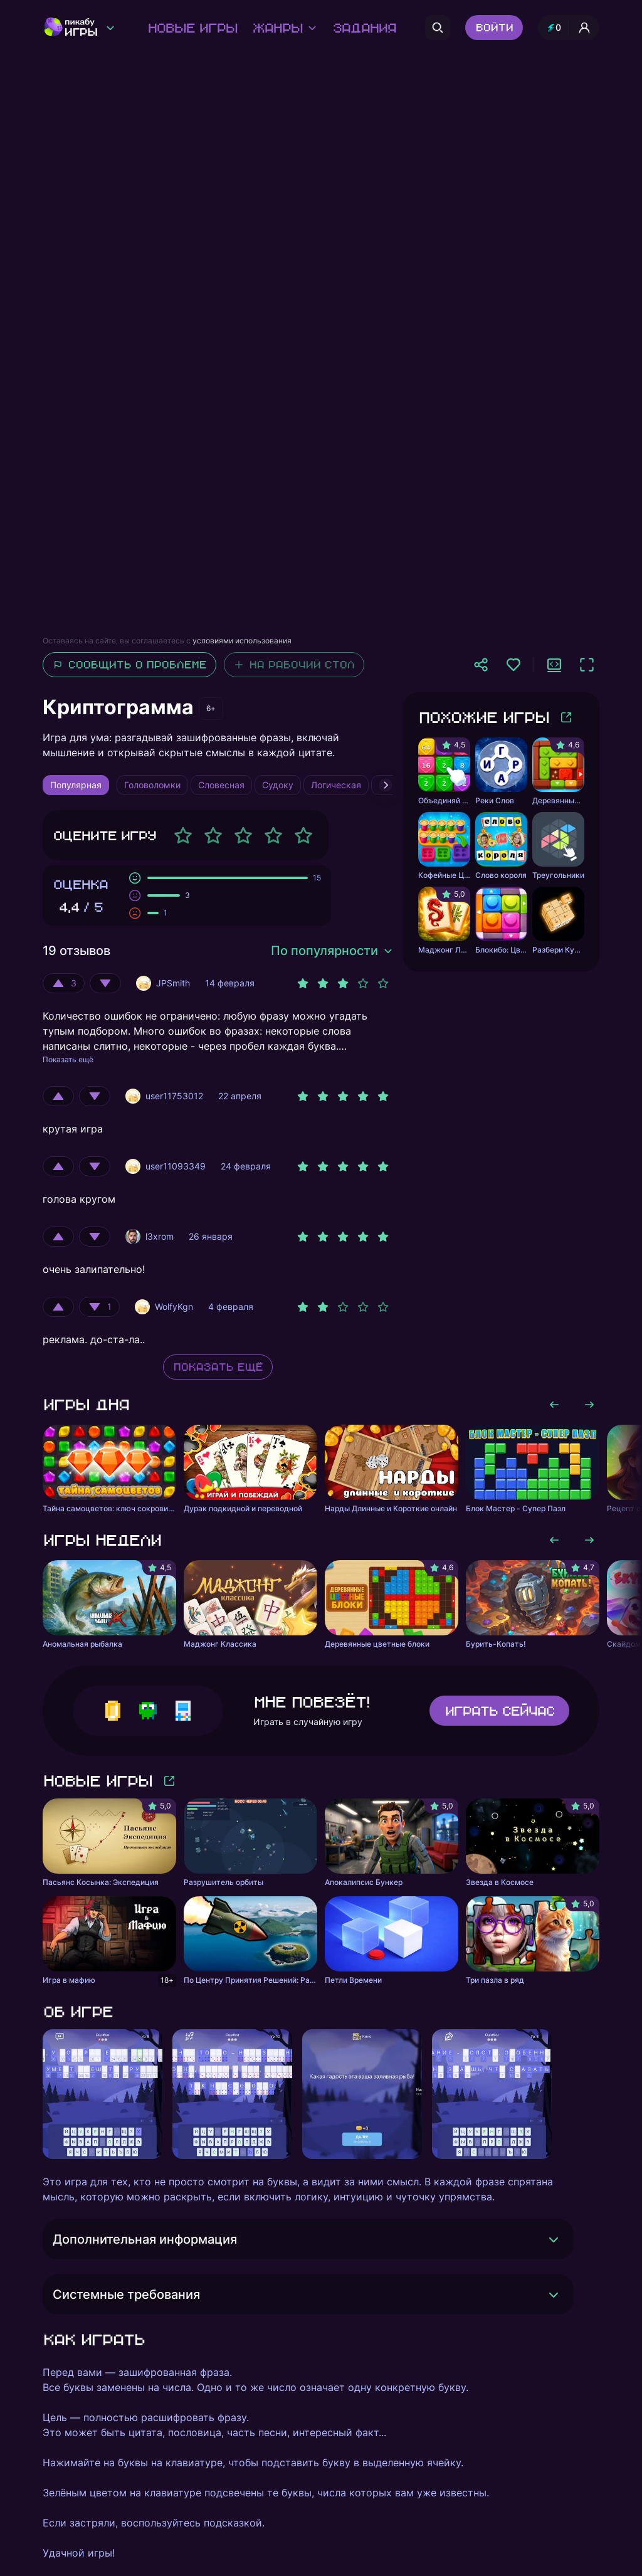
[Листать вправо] (589, 1405)
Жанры (284, 27)
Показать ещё (68, 1059)
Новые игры (192, 27)
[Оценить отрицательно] (105, 983)
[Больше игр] (566, 717)
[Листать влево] (554, 1405)
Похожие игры (483, 717)
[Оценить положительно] (64, 983)
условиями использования (242, 640)
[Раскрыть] (554, 2239)
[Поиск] (437, 27)
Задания (364, 27)
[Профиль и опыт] (568, 27)
